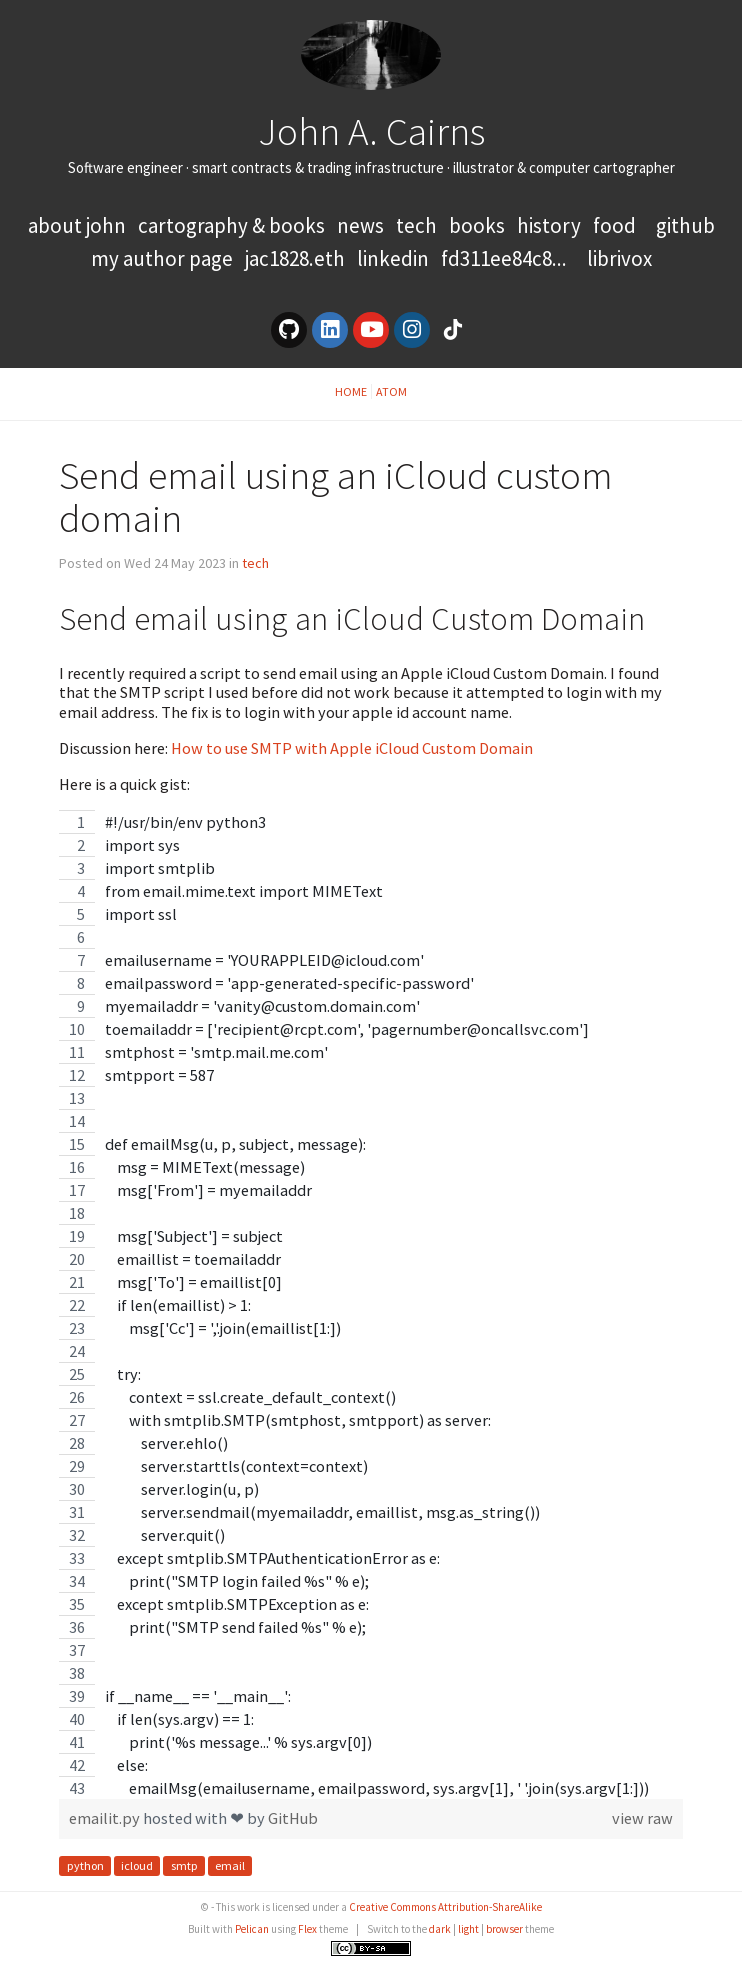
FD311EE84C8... (504, 258)
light (468, 1929)
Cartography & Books (233, 225)
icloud (137, 1865)
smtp (184, 1865)
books (477, 225)
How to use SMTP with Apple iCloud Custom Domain (352, 748)
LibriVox (619, 258)
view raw (642, 1818)
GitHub (685, 225)
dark (440, 1929)
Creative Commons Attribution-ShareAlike (445, 1907)
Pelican (252, 1929)
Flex (307, 1929)
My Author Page (162, 258)
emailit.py (106, 1818)
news (360, 225)
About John (79, 225)
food (614, 225)
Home (351, 391)
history (549, 225)
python (85, 1865)
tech (416, 225)
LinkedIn (393, 258)
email (230, 1865)
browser (504, 1929)
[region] (370, 1304)
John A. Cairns (371, 131)
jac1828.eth (295, 258)
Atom (391, 391)
